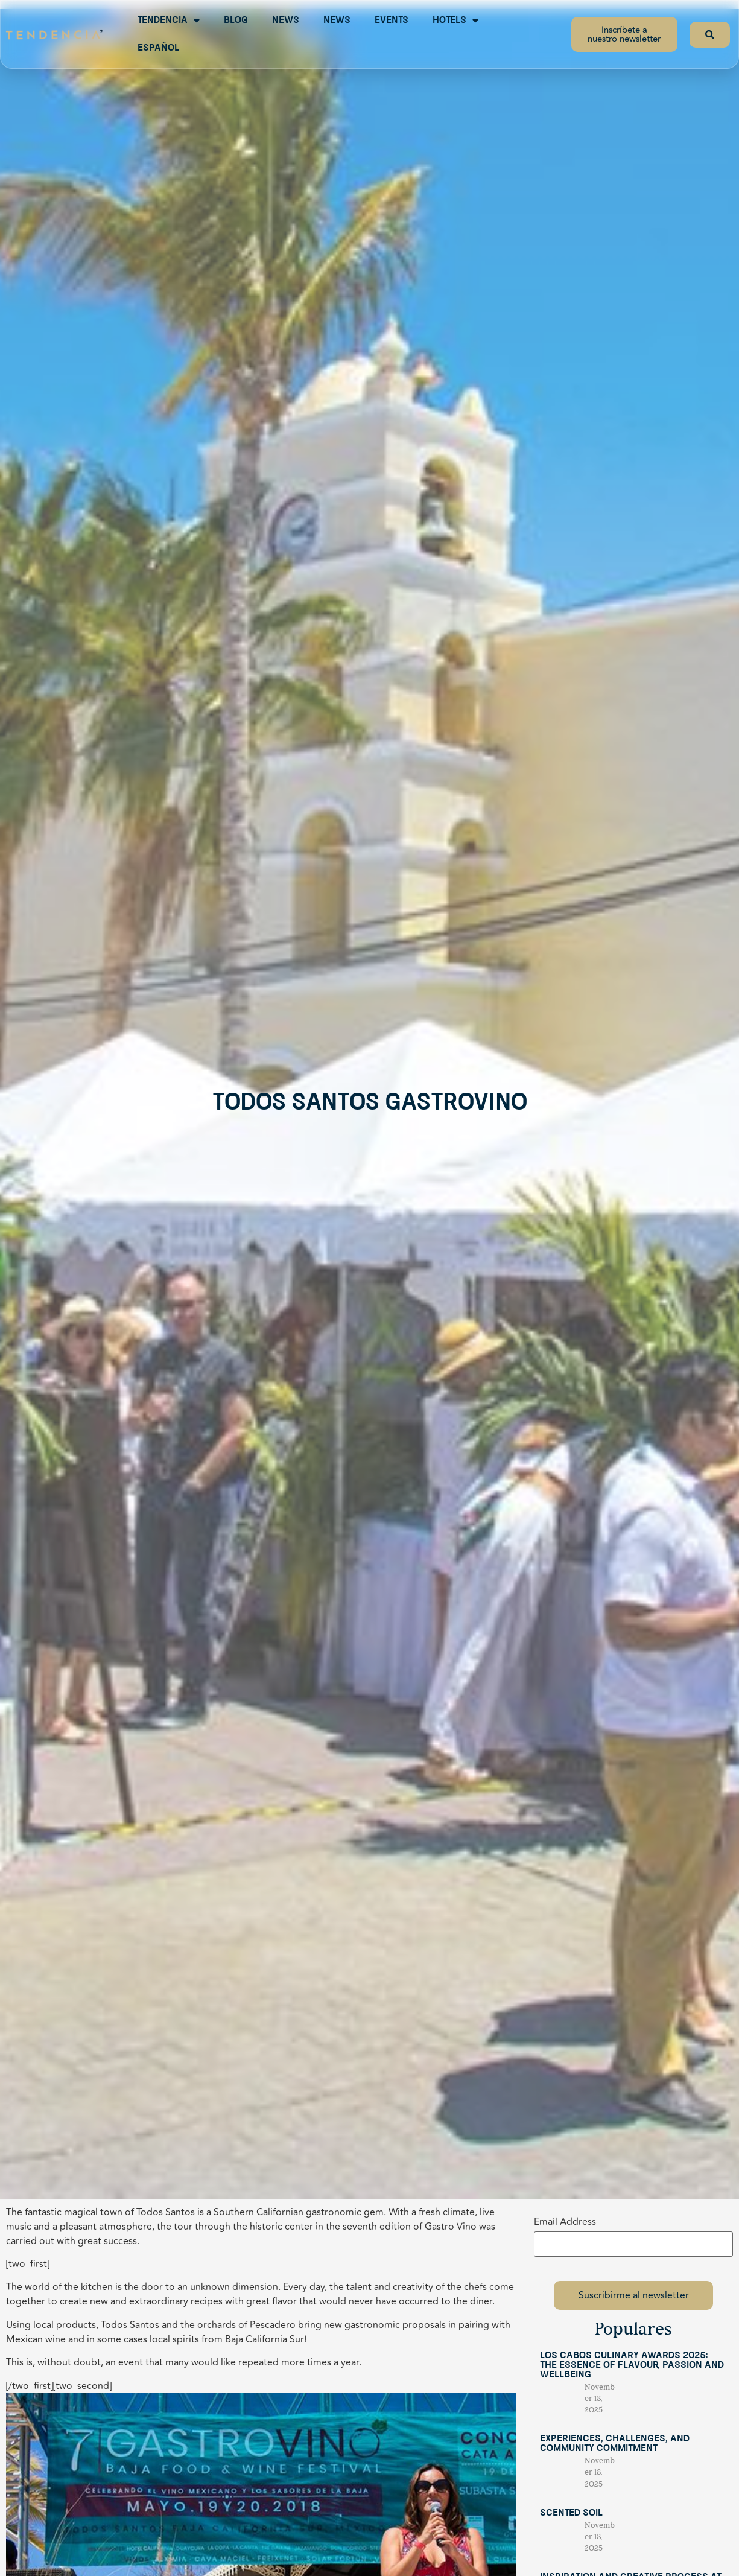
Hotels (455, 20)
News (285, 20)
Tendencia (169, 20)
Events (391, 20)
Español (158, 48)
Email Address (565, 2222)
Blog (236, 20)
